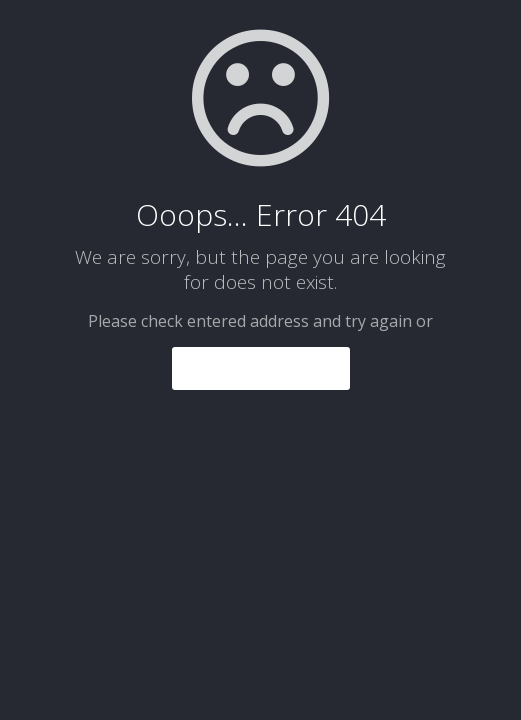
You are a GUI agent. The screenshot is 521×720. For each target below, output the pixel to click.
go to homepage (261, 368)
